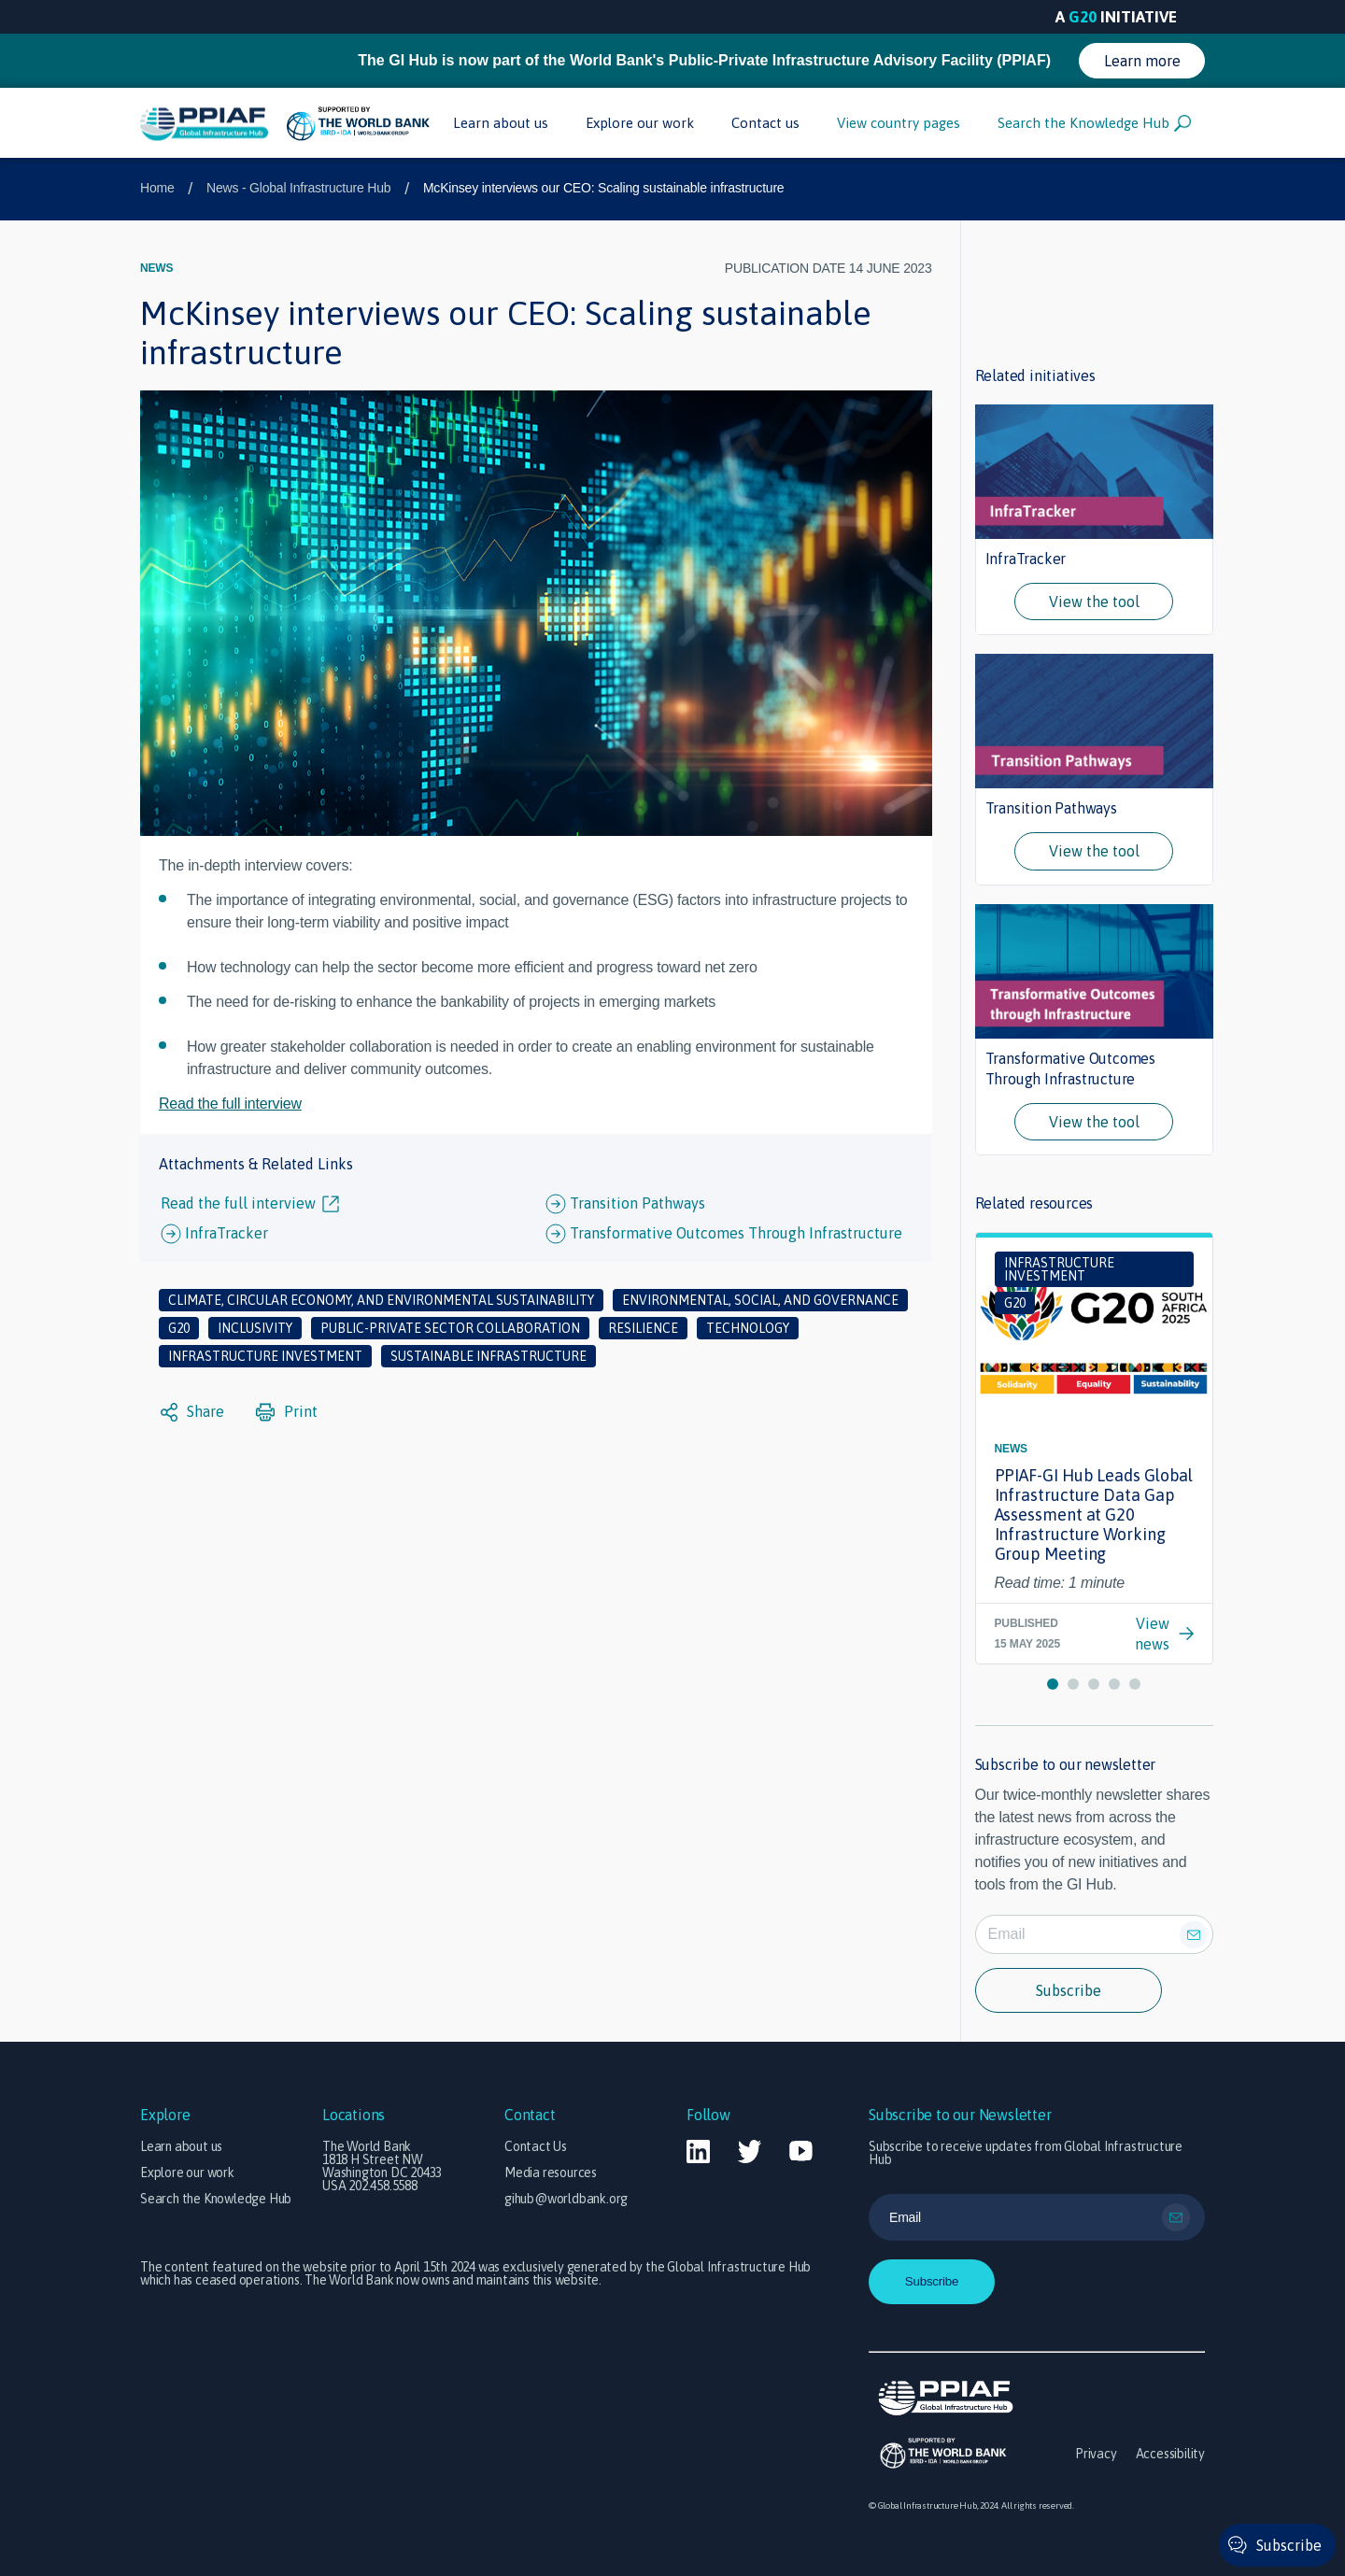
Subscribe (1068, 1990)
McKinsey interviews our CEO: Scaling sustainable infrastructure (604, 187)
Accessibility (1170, 2453)
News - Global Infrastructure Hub (298, 187)
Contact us (765, 123)
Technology (747, 1328)
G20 (179, 1328)
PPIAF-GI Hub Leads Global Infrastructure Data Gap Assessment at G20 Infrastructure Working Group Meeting (1094, 1514)
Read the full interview (230, 1103)
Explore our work (640, 123)
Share (192, 1412)
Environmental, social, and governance (760, 1300)
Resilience (643, 1328)
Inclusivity (255, 1328)
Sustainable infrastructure (488, 1356)
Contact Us (535, 2146)
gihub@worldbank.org (566, 2198)
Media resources (550, 2172)
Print (287, 1412)
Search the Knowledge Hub (1094, 123)
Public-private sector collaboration (450, 1328)
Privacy (1096, 2453)
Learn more (1142, 60)
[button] (1052, 1684)
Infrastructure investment (265, 1356)
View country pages (898, 123)
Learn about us (500, 123)
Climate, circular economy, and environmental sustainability (381, 1300)
